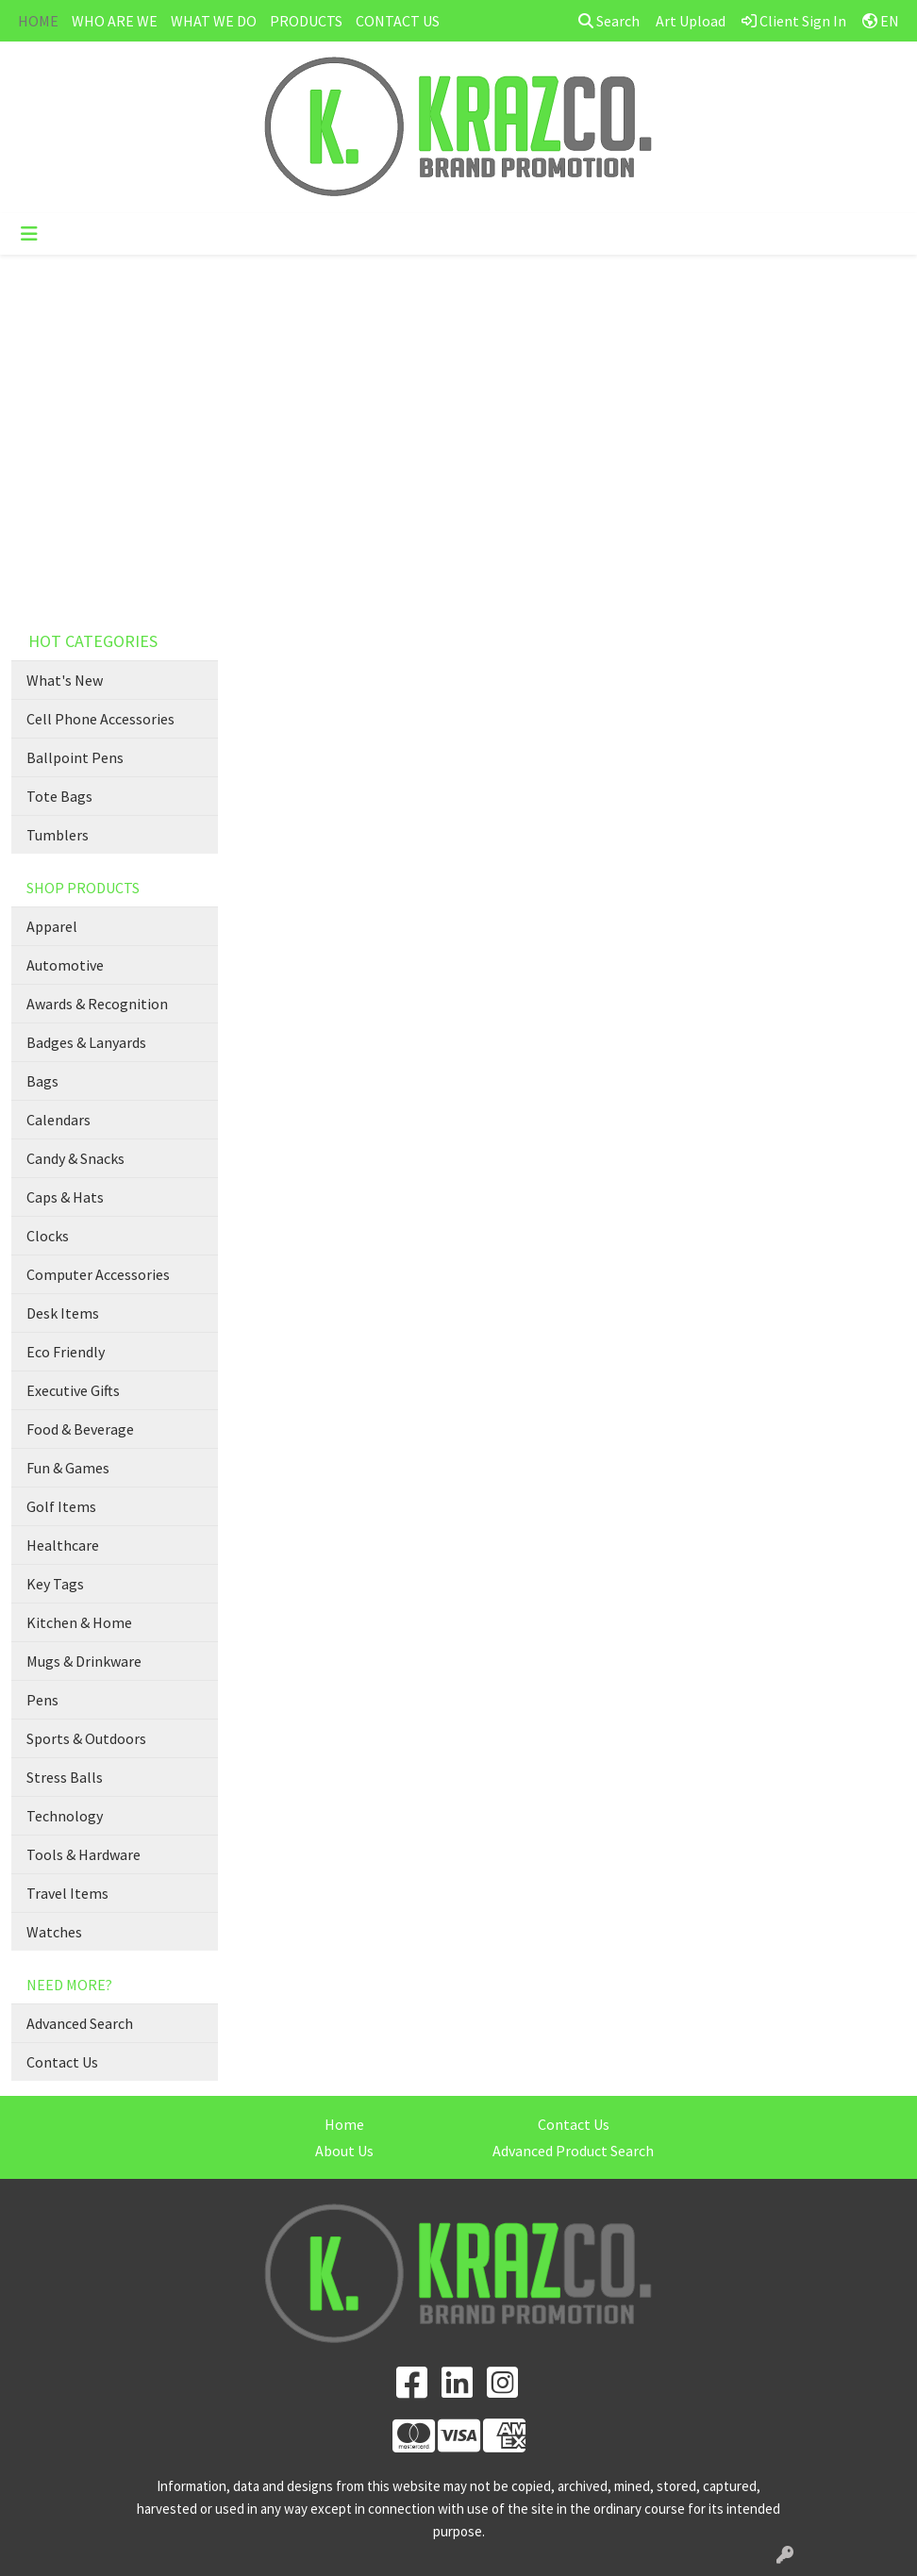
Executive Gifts (73, 1390)
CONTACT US (398, 20)
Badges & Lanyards (86, 1042)
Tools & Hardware (83, 1854)
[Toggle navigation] (29, 234)
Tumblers (57, 834)
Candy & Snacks (75, 1158)
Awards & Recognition (97, 1003)
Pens (42, 1699)
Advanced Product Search (573, 2150)
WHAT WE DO (214, 20)
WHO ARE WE (115, 20)
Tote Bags (59, 796)
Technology (64, 1815)
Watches (54, 1931)
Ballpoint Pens (75, 757)
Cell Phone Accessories (100, 718)
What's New (64, 680)
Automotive (65, 965)
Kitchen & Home (79, 1622)
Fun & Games (67, 1467)
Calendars (58, 1119)
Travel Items (67, 1893)
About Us (344, 2150)
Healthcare (62, 1545)
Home (344, 2124)
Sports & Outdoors (86, 1738)
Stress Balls (64, 1777)
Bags (42, 1081)
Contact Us (62, 2061)
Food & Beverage (80, 1429)
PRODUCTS (306, 20)
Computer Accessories (98, 1274)
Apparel (51, 926)
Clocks (47, 1235)
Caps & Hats (65, 1197)
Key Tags (55, 1583)
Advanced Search (79, 2023)
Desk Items (62, 1313)
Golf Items (61, 1506)
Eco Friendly (65, 1351)
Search (609, 20)
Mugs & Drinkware (84, 1661)
